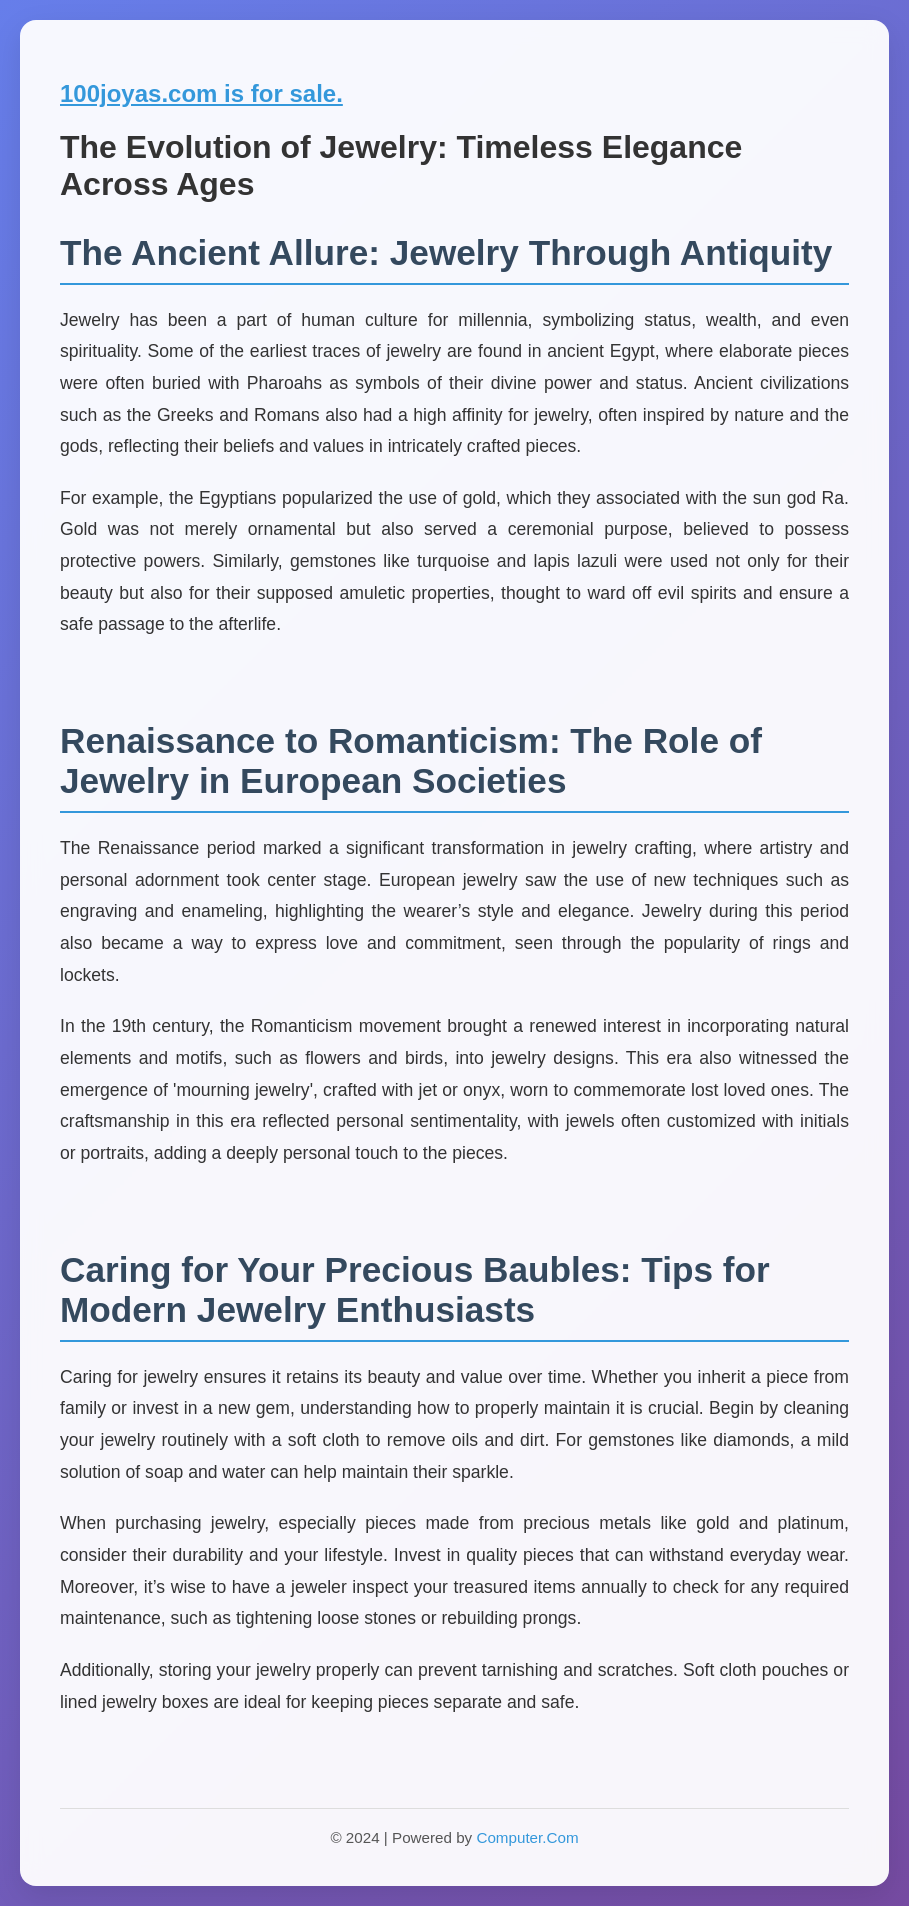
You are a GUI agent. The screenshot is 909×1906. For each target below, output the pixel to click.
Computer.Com (527, 1837)
